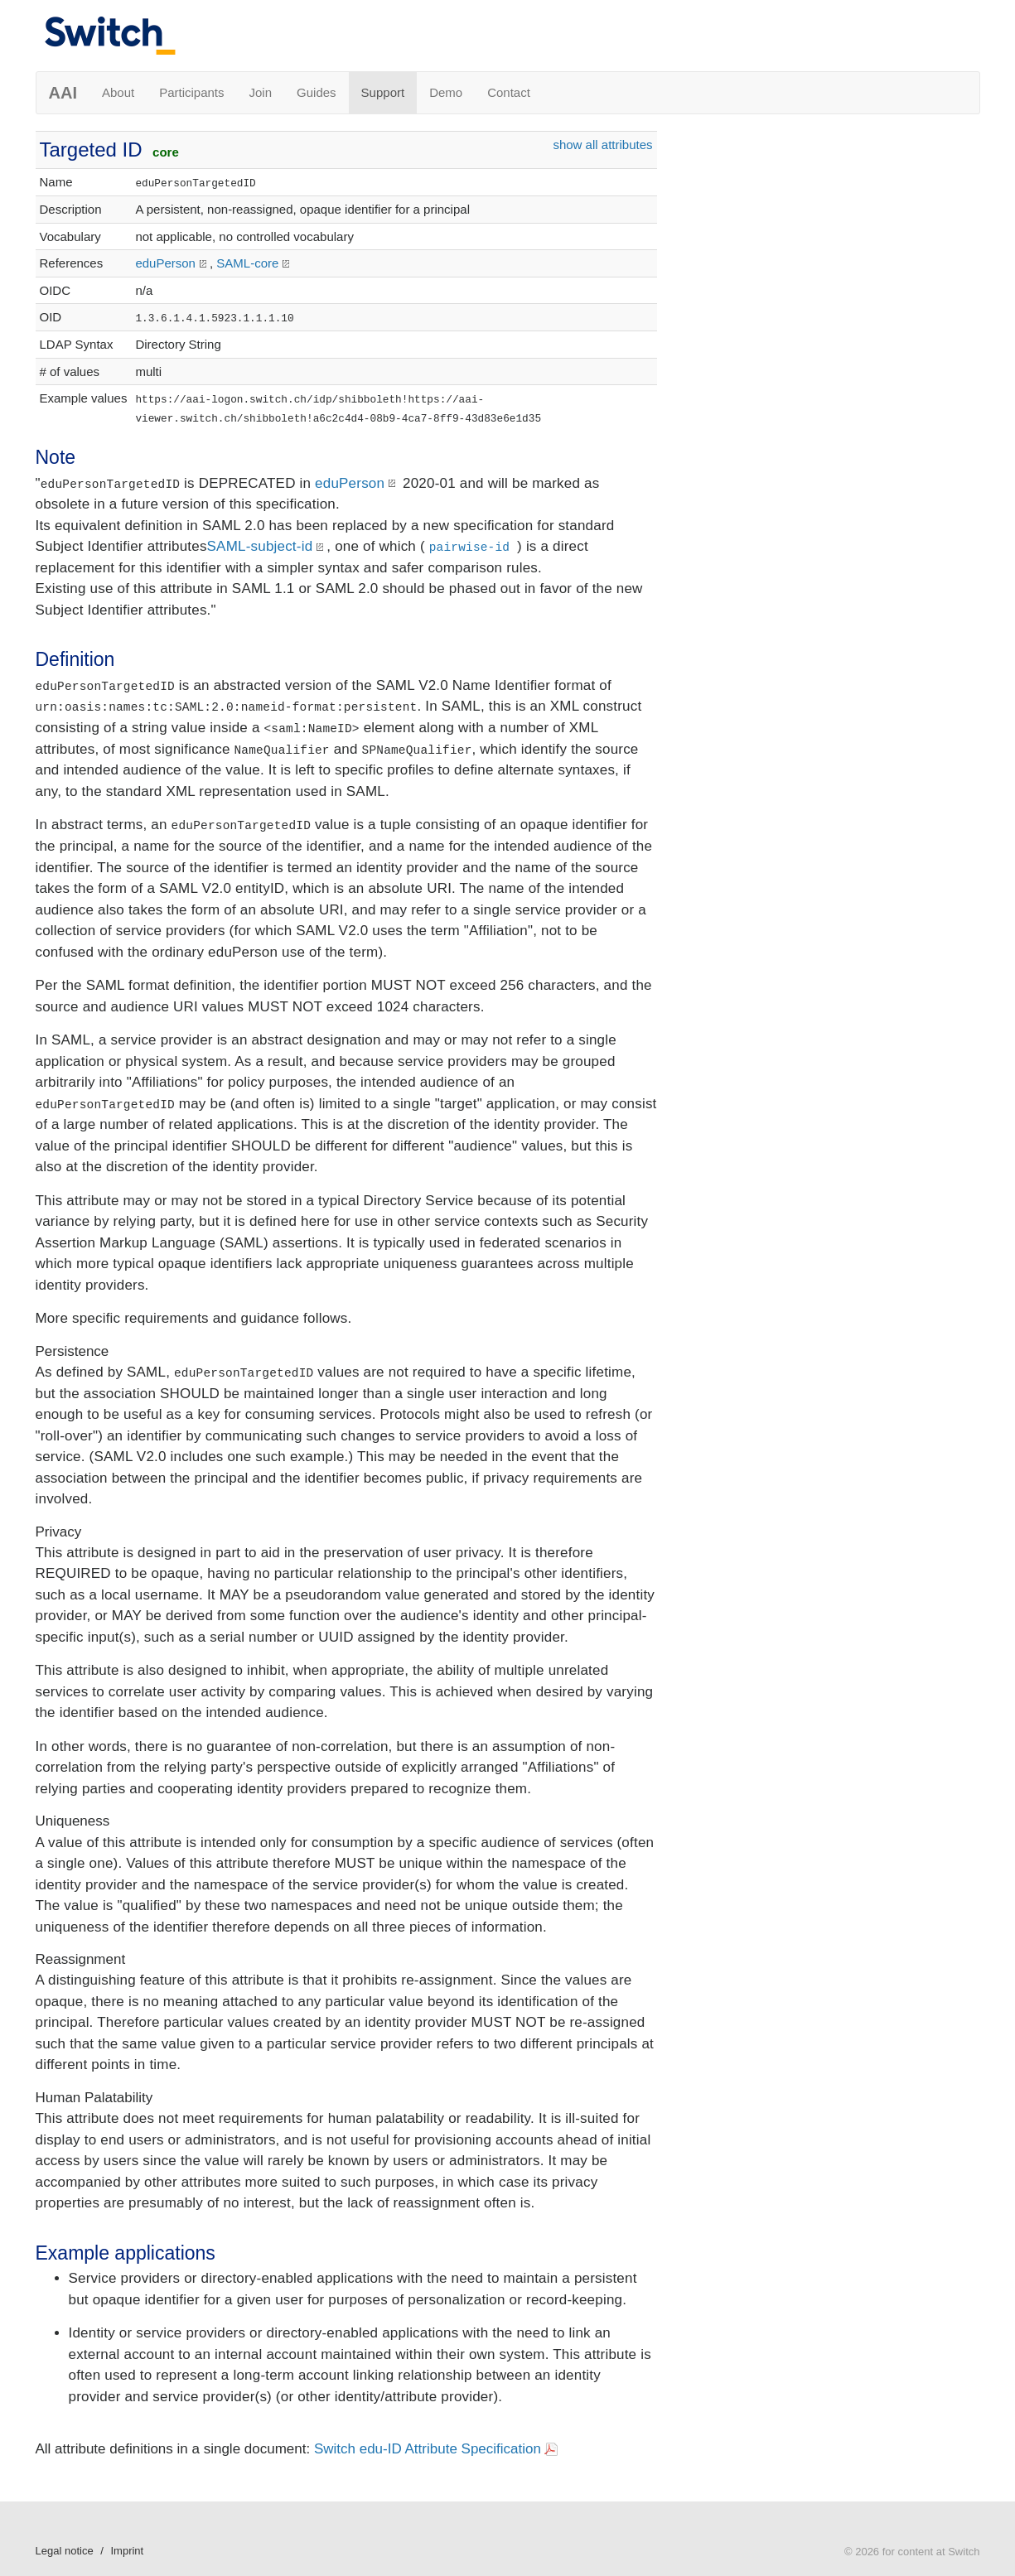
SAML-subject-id (260, 546)
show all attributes (602, 144)
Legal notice (65, 2551)
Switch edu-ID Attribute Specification (427, 2449)
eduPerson (165, 263)
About (118, 92)
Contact (508, 92)
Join (261, 92)
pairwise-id (469, 547)
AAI (63, 93)
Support (383, 92)
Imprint (126, 2551)
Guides (316, 92)
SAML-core (247, 263)
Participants (191, 92)
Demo (445, 92)
